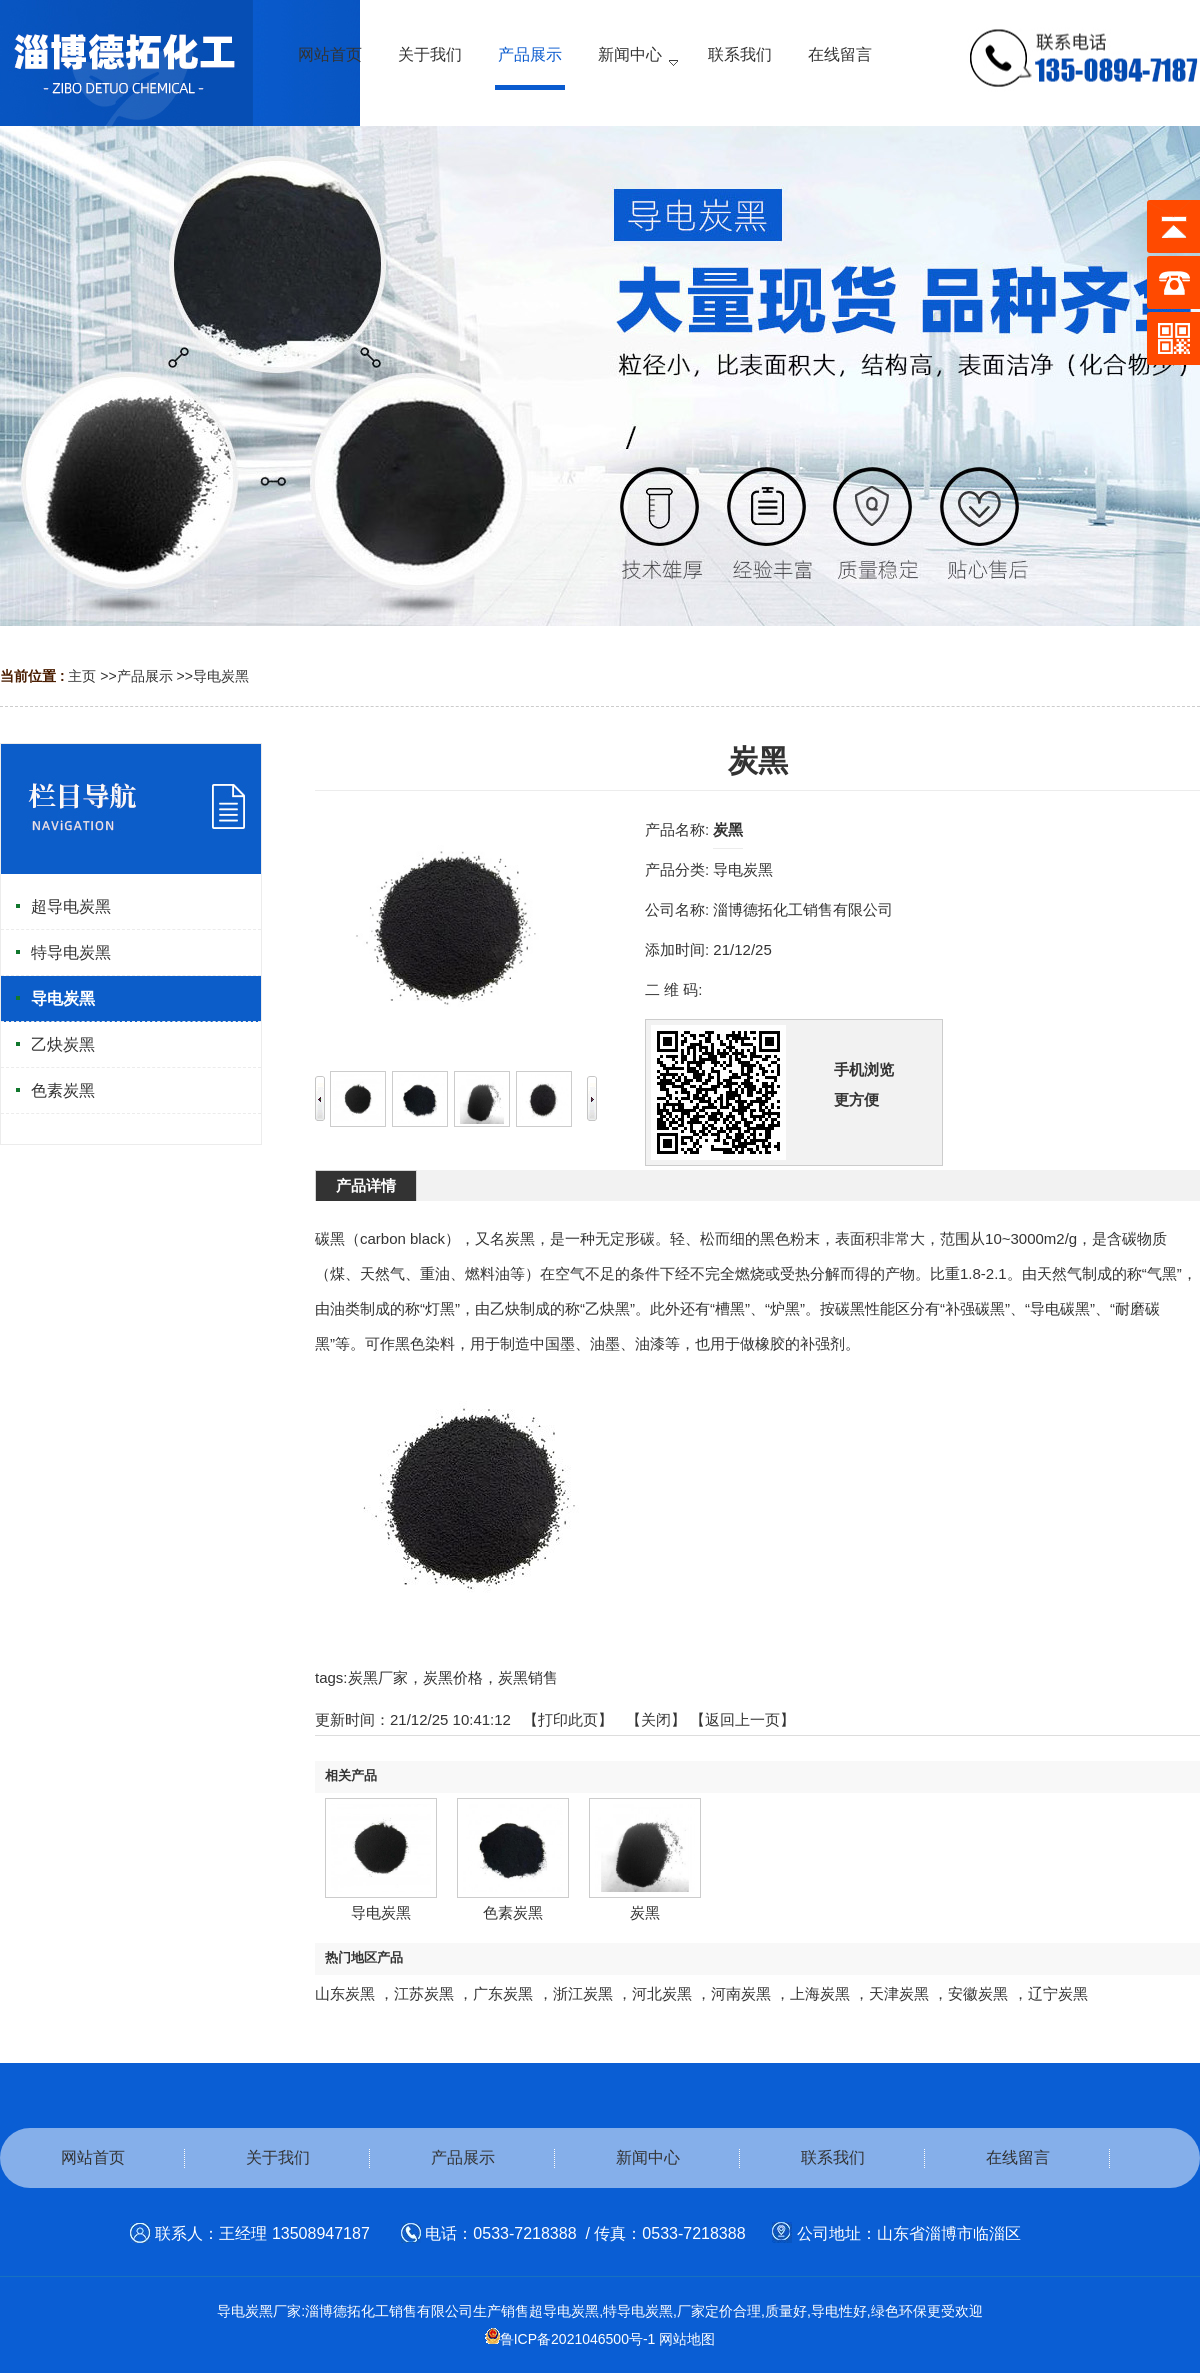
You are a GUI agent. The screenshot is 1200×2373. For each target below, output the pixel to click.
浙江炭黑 (583, 1993)
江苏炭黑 (424, 1993)
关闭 (656, 1719)
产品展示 (145, 676)
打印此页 (568, 1719)
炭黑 (645, 1912)
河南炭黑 (741, 1993)
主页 (82, 676)
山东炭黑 (345, 1993)
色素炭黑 (513, 1912)
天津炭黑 (899, 1993)
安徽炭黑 (978, 1993)
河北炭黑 (662, 1993)
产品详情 (366, 1185)
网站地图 (687, 2339)
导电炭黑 (221, 676)
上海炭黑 (820, 1993)
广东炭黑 (503, 1993)
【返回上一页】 (742, 1719)
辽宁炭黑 (1058, 1993)
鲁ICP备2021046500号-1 (570, 2339)
